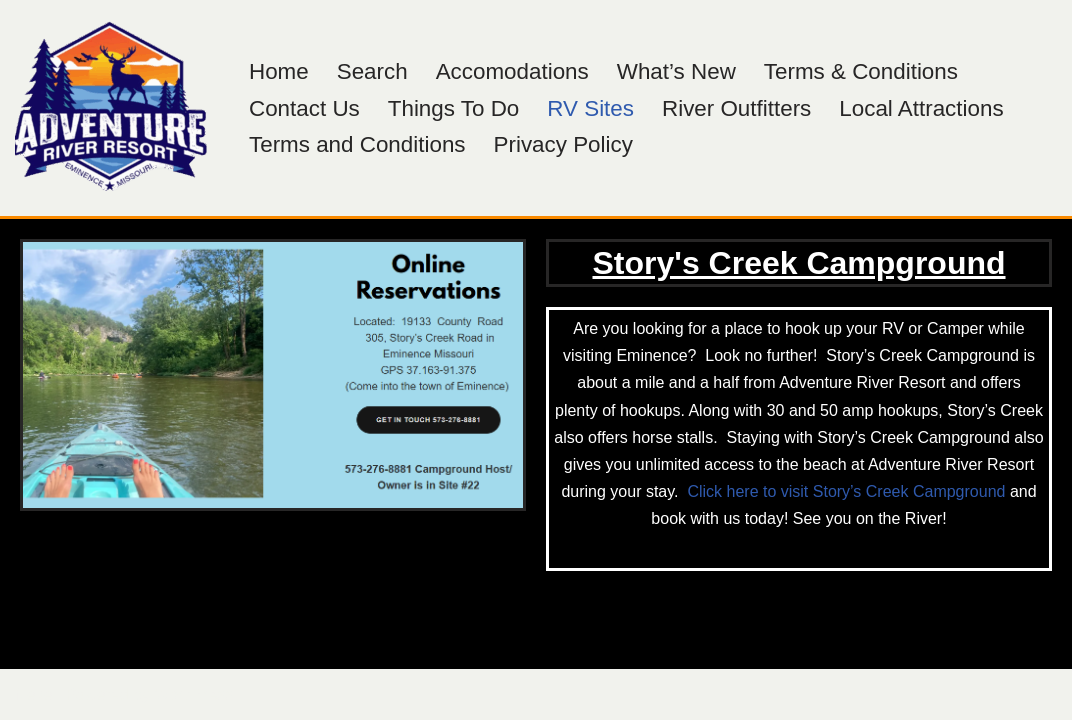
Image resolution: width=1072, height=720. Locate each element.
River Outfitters (736, 108)
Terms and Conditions (357, 144)
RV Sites (590, 108)
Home (279, 71)
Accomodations (512, 71)
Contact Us (304, 108)
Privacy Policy (563, 144)
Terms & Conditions (861, 71)
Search (372, 71)
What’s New (676, 71)
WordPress (193, 694)
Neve (33, 694)
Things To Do (454, 108)
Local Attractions (921, 108)
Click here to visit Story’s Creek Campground (846, 491)
